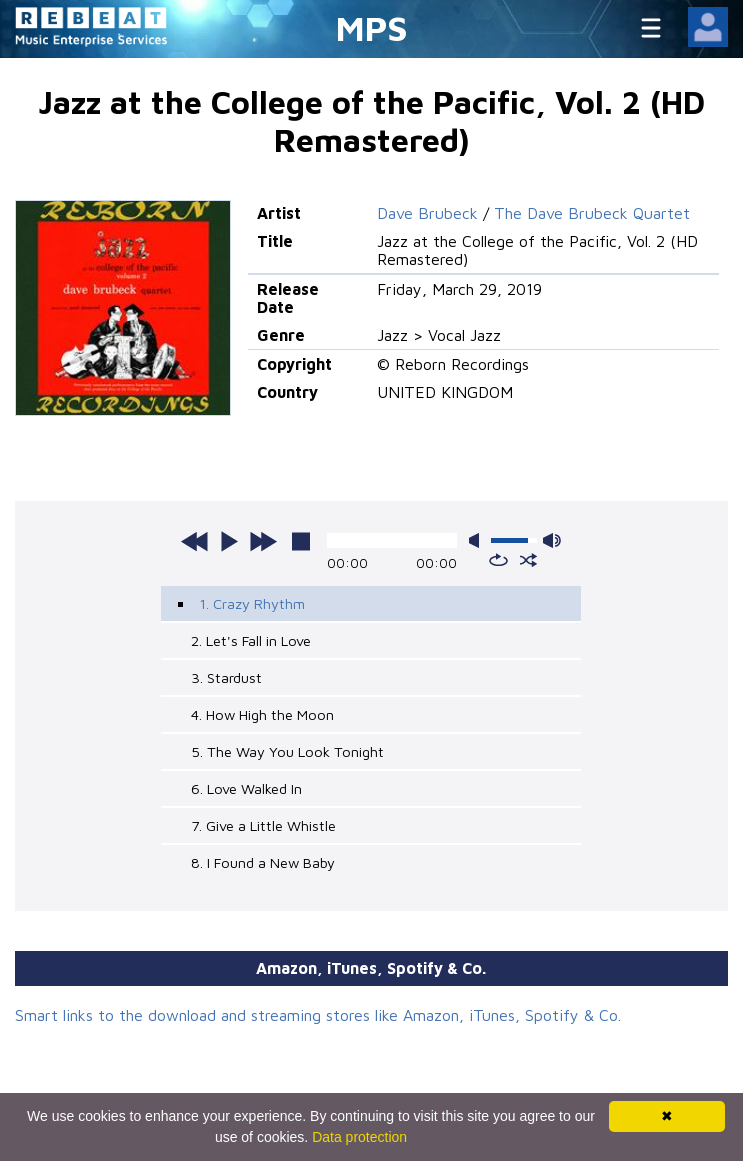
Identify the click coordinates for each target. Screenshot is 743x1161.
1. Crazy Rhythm (252, 603)
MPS (372, 27)
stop (301, 541)
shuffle (528, 560)
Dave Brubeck (427, 213)
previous (195, 541)
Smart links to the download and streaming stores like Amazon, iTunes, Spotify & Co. (318, 1015)
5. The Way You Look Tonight (287, 751)
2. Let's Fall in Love (251, 640)
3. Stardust (226, 677)
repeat (498, 560)
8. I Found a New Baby (263, 862)
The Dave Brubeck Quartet (592, 213)
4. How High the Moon (262, 714)
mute (478, 540)
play (229, 541)
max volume (552, 540)
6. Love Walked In (246, 788)
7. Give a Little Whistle (263, 825)
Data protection (359, 1137)
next (263, 541)
